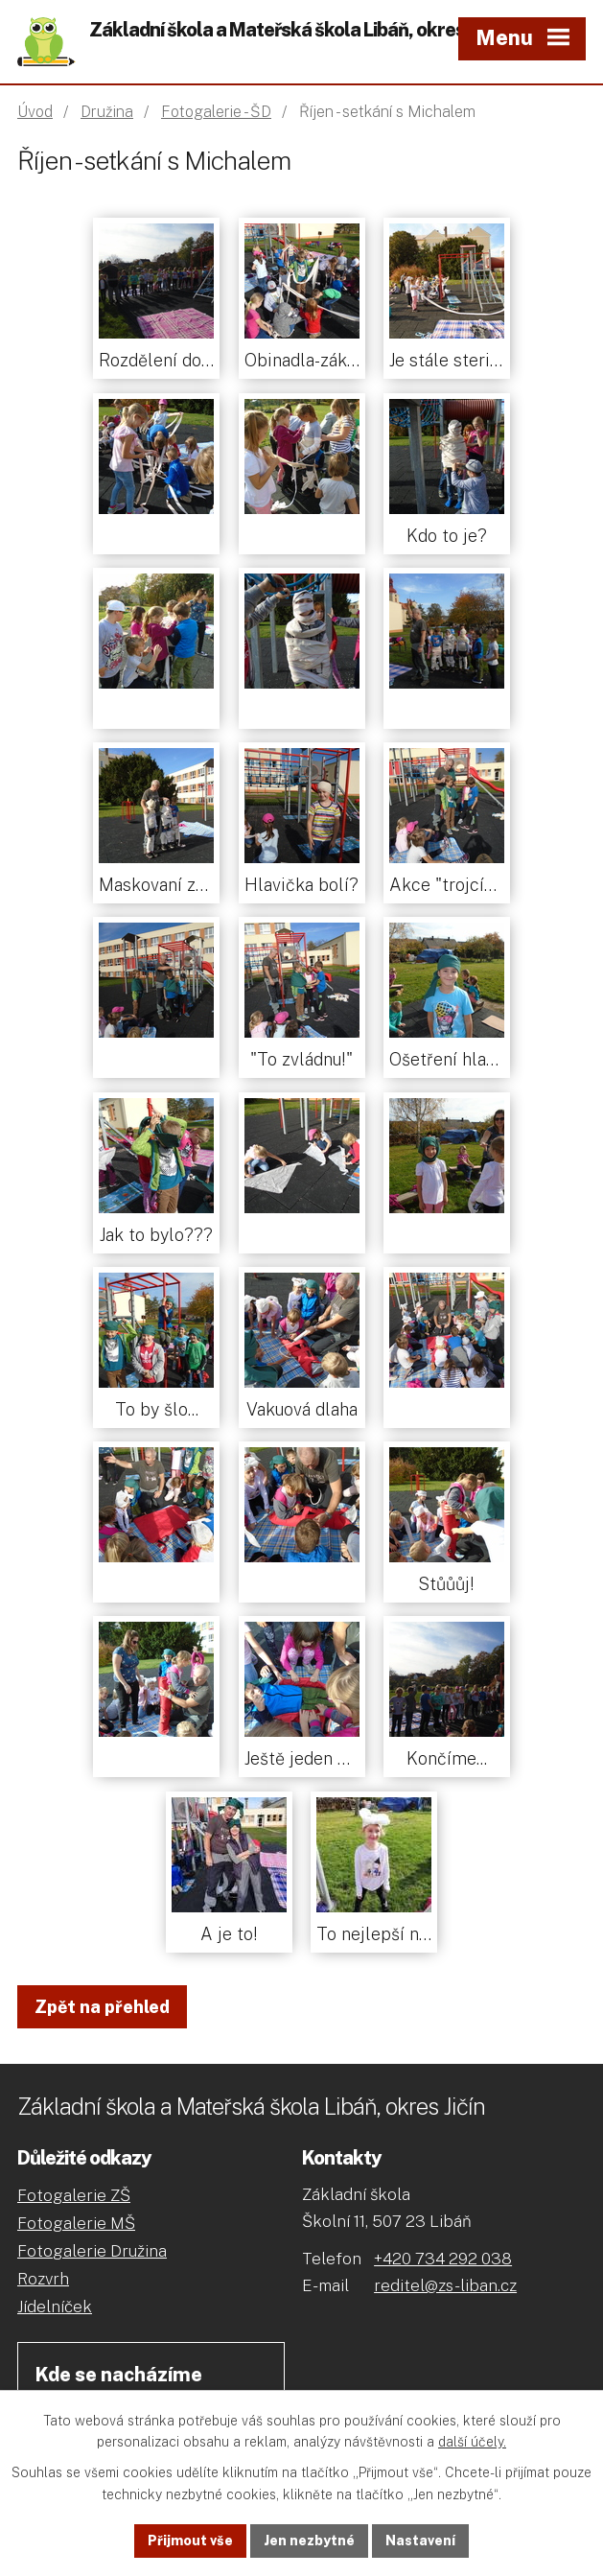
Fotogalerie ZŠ (73, 2195)
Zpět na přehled (102, 2007)
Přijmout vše (190, 2540)
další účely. (472, 2442)
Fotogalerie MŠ (76, 2223)
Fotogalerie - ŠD (216, 112)
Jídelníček (54, 2306)
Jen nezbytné (309, 2540)
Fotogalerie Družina (92, 2250)
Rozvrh (43, 2278)
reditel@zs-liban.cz (445, 2285)
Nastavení (420, 2540)
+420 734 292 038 (443, 2258)
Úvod (35, 112)
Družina (107, 112)
